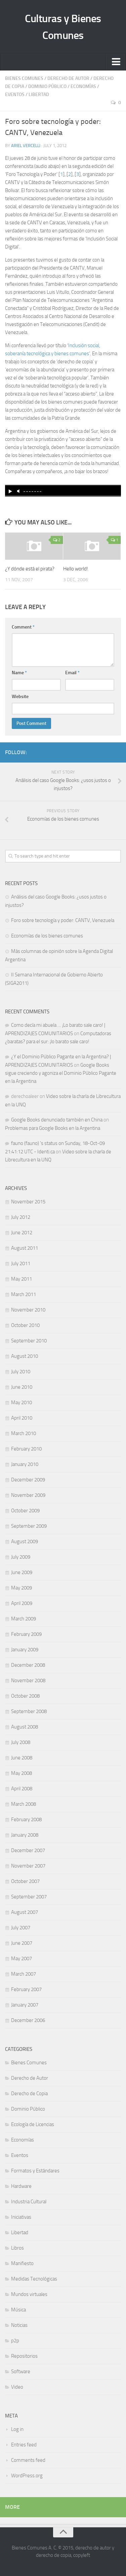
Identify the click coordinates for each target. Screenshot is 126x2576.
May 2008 (21, 1773)
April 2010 (21, 1418)
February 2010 (26, 1449)
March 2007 (23, 1974)
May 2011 (21, 1279)
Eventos (15, 94)
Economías (83, 86)
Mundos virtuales (29, 2294)
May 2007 (21, 1959)
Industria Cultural (28, 2202)
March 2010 (23, 1433)
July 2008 (20, 1742)
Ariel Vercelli (25, 145)
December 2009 (28, 1480)
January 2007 (24, 2005)
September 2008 (29, 1711)
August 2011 (24, 1248)
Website (20, 696)
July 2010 (20, 1372)
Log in (17, 2429)
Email (72, 673)
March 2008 (23, 1804)
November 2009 (28, 1495)
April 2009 (21, 1603)
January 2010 (24, 1464)
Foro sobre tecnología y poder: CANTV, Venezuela (62, 920)
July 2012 (20, 1217)
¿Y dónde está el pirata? (29, 569)
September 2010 (29, 1341)
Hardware (21, 2186)
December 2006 (28, 2020)
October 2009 (25, 1511)
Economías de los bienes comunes (47, 936)
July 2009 (20, 1557)
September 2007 (29, 1897)
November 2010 (28, 1310)
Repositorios (24, 2356)
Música (18, 2310)
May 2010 (21, 1402)
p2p (15, 2341)
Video (17, 2387)
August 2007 (24, 1912)
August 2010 (24, 1356)
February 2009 (26, 1634)
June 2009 (21, 1572)
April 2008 (21, 1789)
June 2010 (21, 1387)
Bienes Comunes (24, 78)
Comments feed (28, 2460)
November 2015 (28, 1202)
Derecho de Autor (68, 78)
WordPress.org (27, 2476)
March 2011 (23, 1294)
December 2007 (28, 1850)
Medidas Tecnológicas (34, 2279)
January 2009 (24, 1650)
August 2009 (24, 1541)
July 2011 (20, 1263)
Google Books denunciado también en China (56, 1120)
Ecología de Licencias (32, 2124)
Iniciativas (21, 2217)
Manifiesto (22, 2263)
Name (19, 673)
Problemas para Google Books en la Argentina (52, 1128)
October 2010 (25, 1325)
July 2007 (20, 1928)
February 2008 (26, 1819)
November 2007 (28, 1866)
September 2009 (29, 1526)
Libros (17, 2248)
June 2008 (21, 1758)
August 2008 (24, 1727)
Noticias (19, 2325)
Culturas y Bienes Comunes (63, 27)
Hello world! (75, 569)
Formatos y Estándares (35, 2171)
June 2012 (21, 1233)
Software (20, 2371)
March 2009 (23, 1619)
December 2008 (28, 1665)
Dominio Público (47, 86)
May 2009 (21, 1588)
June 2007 (21, 1943)
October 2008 (25, 1696)
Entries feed (24, 2445)
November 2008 (28, 1680)
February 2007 (26, 1989)
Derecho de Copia (29, 2093)
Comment (23, 627)
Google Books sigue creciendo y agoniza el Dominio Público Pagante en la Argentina (60, 1073)
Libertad (39, 94)
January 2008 (24, 1835)
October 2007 (25, 1881)
